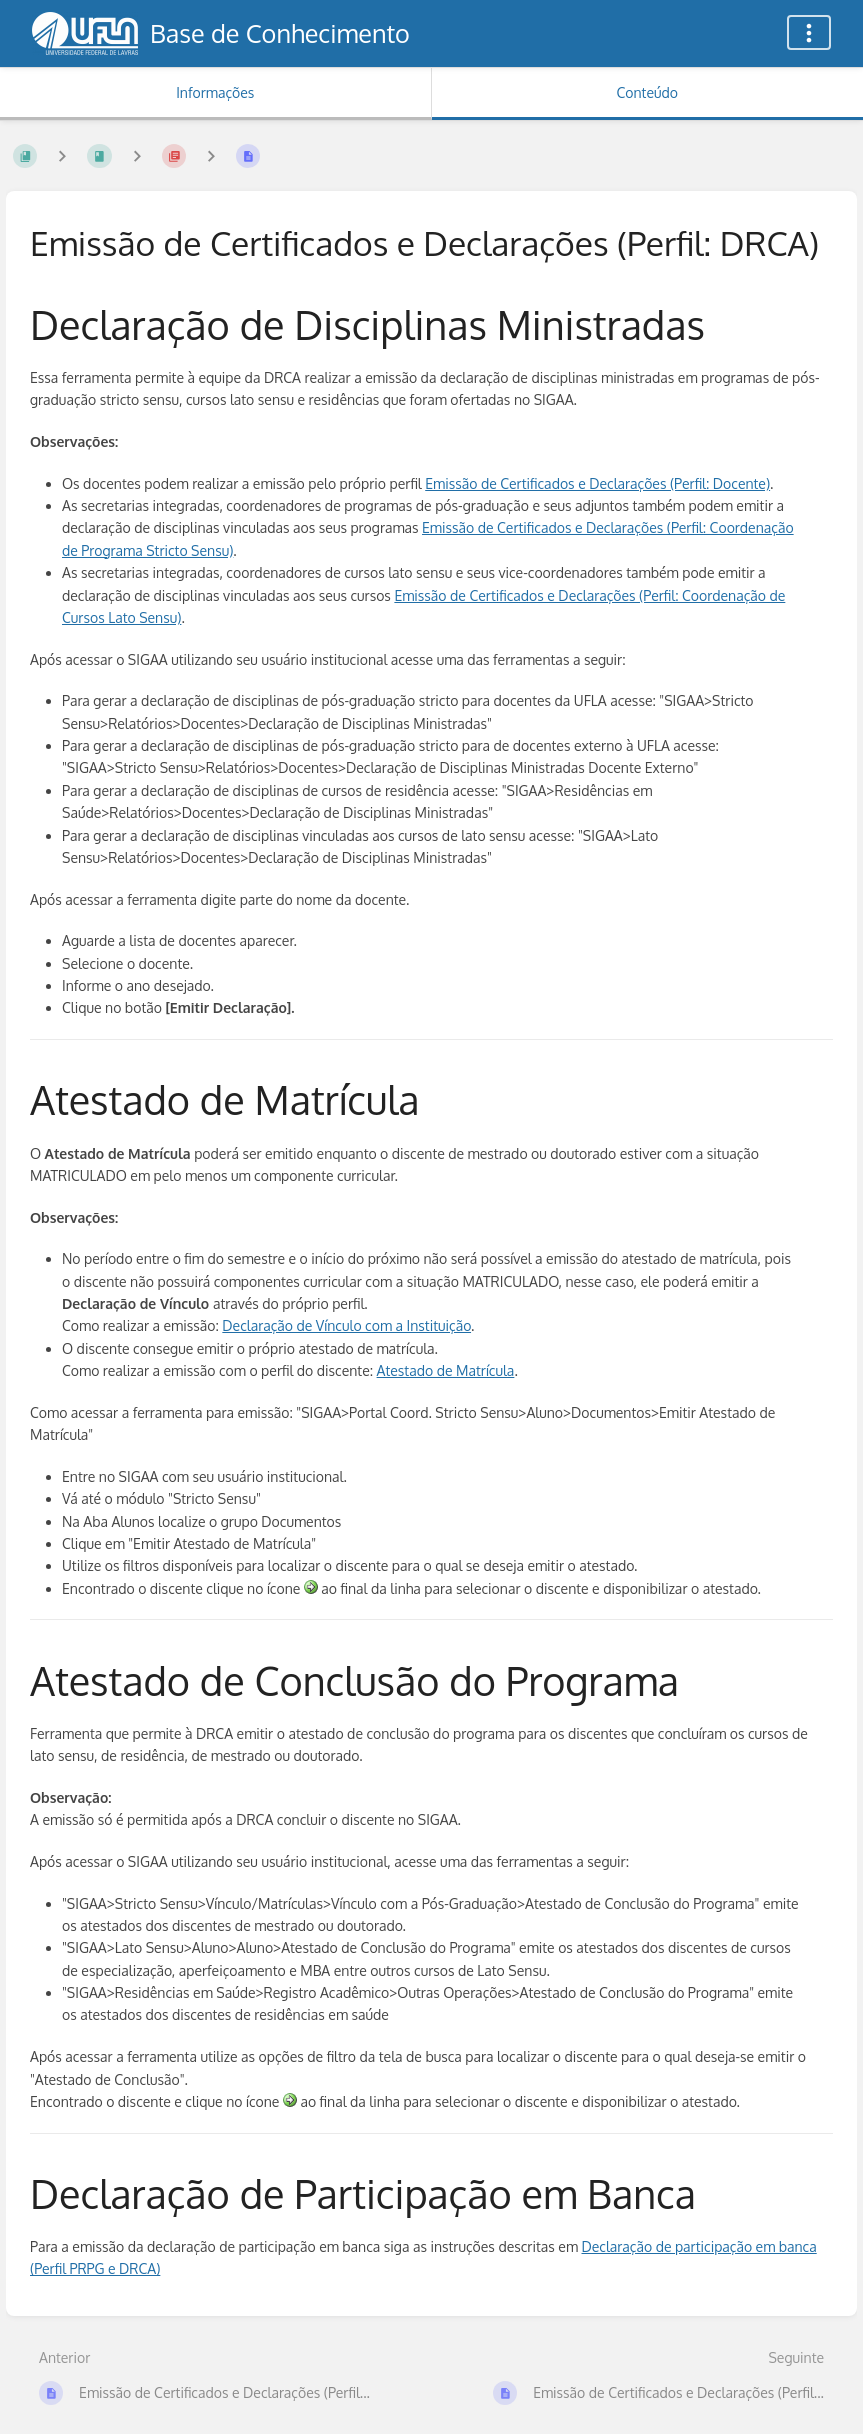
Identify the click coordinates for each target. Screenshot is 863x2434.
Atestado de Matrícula (446, 1370)
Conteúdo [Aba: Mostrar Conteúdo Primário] (647, 92)
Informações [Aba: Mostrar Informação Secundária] (215, 92)
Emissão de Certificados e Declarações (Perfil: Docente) (597, 483)
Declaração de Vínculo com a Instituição (346, 1325)
